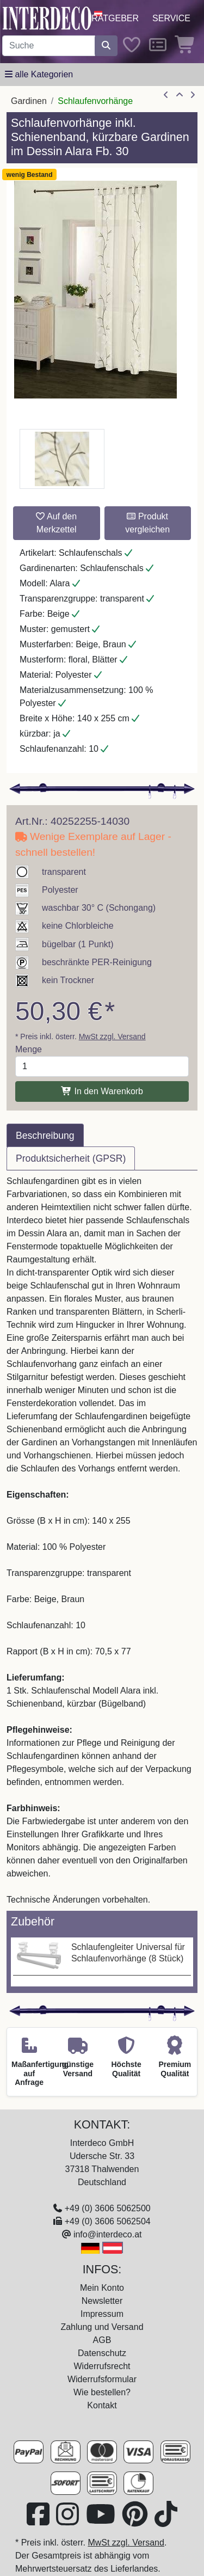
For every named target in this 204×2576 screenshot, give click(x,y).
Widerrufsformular (102, 2379)
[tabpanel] (102, 1540)
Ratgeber (115, 18)
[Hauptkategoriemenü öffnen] (39, 74)
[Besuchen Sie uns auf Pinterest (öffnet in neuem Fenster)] (136, 2521)
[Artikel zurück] (166, 95)
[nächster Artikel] (192, 95)
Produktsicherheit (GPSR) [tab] (71, 1158)
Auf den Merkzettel (56, 523)
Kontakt (101, 2405)
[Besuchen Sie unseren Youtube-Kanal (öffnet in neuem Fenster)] (102, 2521)
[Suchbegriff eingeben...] (48, 45)
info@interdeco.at (107, 2234)
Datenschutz (102, 2353)
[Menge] (102, 1066)
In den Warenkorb (102, 1091)
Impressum (102, 2314)
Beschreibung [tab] (45, 1135)
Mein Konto (102, 2287)
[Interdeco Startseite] (47, 17)
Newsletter (102, 2300)
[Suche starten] (106, 45)
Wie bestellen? (102, 2392)
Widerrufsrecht (101, 2366)
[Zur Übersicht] (180, 95)
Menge (28, 1049)
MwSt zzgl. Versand (112, 1036)
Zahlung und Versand (101, 2327)
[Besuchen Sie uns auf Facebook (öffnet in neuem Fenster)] (39, 2521)
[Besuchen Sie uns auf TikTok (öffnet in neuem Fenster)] (166, 2521)
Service (171, 18)
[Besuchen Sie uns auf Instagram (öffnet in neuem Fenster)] (68, 2521)
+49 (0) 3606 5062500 (108, 2208)
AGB (102, 2340)
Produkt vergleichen (147, 523)
